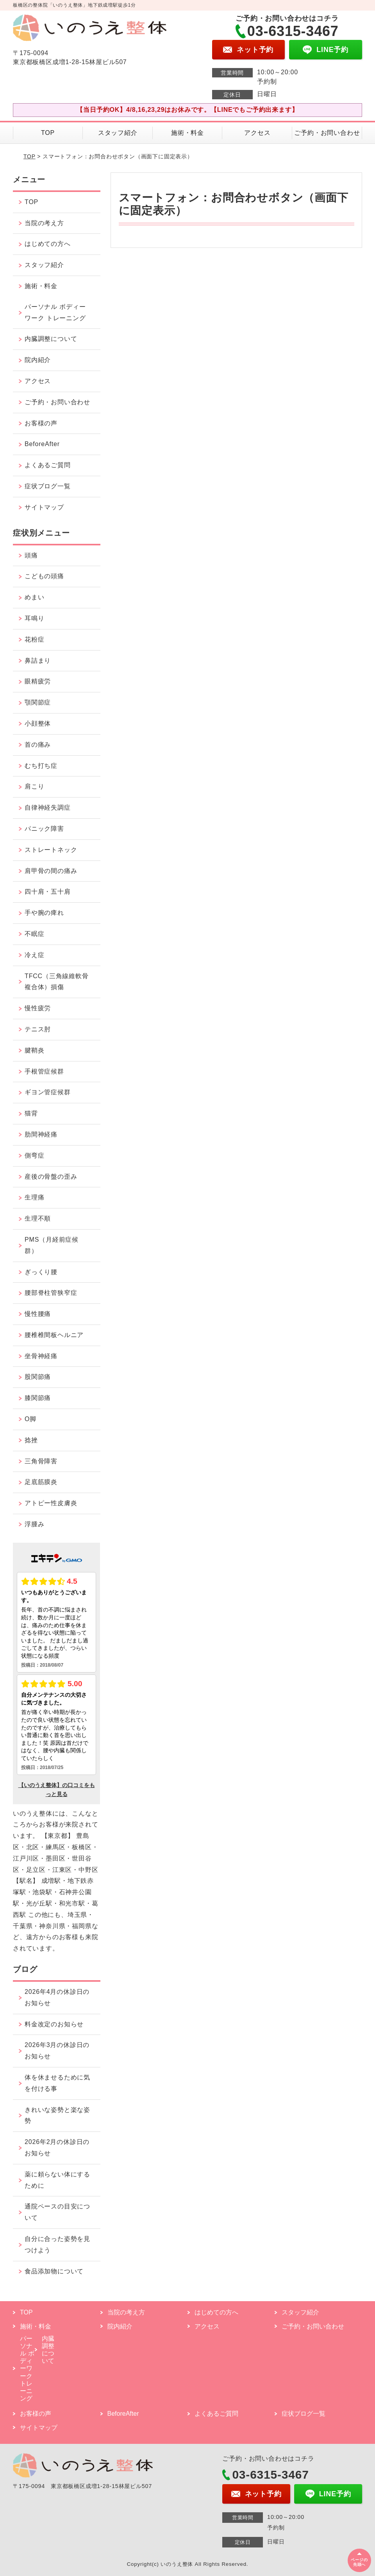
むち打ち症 (41, 765)
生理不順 (38, 1218)
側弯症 (34, 1155)
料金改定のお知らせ (54, 2024)
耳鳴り (34, 618)
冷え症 (34, 955)
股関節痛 (38, 1376)
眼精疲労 (38, 681)
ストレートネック (51, 849)
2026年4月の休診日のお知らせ (57, 1997)
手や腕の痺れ (44, 912)
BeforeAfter (42, 444)
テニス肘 (38, 1029)
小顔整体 (38, 723)
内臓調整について (51, 338)
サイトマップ (44, 507)
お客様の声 (41, 423)
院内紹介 (38, 360)
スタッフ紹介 (118, 132)
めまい (34, 597)
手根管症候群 (44, 1071)
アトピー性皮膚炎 (51, 1503)
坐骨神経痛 (41, 1356)
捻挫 (31, 1440)
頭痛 (31, 555)
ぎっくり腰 (41, 1272)
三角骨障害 (41, 1461)
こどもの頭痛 (44, 576)
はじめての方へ (48, 243)
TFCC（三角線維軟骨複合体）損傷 (56, 982)
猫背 (31, 1113)
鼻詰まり (38, 660)
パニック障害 (44, 828)
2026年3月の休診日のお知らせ (57, 2051)
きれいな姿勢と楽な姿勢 (57, 2115)
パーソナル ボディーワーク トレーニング (55, 312)
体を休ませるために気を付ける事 (57, 2083)
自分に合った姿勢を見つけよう (57, 2244)
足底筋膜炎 (41, 1482)
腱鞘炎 (34, 1050)
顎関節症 (38, 702)
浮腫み (34, 1524)
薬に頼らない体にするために (57, 2180)
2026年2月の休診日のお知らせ (57, 2148)
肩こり (34, 786)
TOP (48, 132)
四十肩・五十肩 (48, 891)
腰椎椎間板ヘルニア (54, 1335)
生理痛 (34, 1197)
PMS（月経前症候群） (52, 1245)
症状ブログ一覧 (48, 486)
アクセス (257, 132)
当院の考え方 (44, 223)
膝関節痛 (38, 1398)
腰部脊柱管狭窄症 (51, 1292)
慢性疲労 (38, 1008)
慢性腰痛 (38, 1313)
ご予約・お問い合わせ (327, 132)
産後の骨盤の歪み (51, 1176)
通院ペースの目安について (57, 2212)
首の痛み (38, 744)
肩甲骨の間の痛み (51, 871)
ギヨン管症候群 (48, 1092)
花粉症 (34, 639)
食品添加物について (54, 2271)
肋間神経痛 (41, 1134)
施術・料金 (187, 132)
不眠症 (34, 933)
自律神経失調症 (48, 807)
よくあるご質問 (48, 465)
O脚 (30, 1419)
